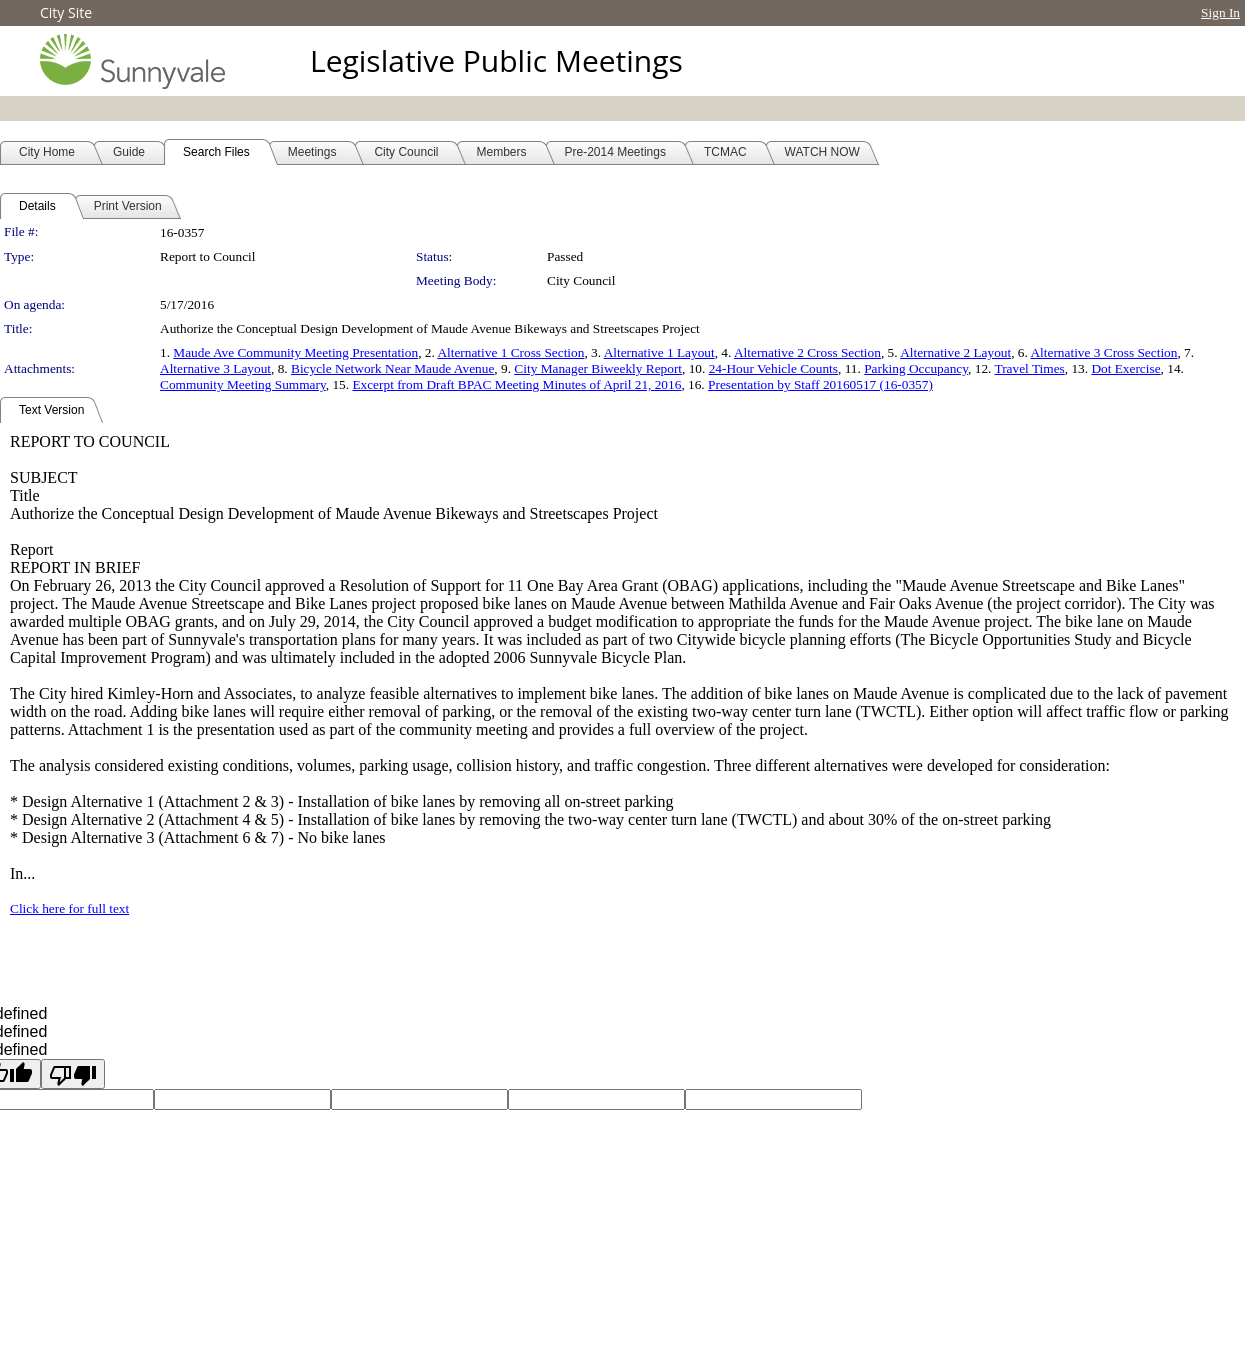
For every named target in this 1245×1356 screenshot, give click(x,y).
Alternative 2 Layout (955, 352)
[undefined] (73, 1074)
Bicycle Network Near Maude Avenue (392, 368)
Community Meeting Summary (243, 384)
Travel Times (1029, 368)
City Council (581, 280)
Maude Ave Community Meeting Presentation (295, 352)
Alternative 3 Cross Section (1103, 352)
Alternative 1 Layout (659, 352)
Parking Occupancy (916, 368)
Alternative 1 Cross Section (510, 352)
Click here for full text (69, 908)
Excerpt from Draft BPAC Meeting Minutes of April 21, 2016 (516, 384)
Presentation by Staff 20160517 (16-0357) (820, 384)
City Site (66, 12)
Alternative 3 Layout (215, 368)
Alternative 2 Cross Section (807, 352)
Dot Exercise (1125, 368)
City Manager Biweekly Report (598, 368)
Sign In (1220, 12)
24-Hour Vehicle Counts (773, 368)
